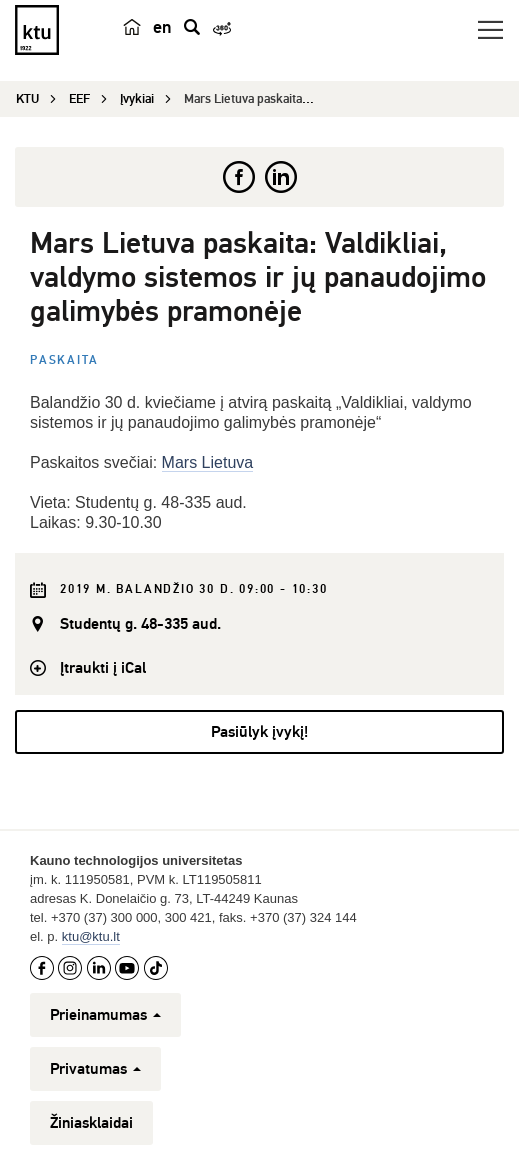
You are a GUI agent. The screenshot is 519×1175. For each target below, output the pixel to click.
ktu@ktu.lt (91, 936)
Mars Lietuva (208, 462)
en (162, 27)
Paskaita (64, 360)
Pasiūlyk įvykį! (259, 732)
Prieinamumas (105, 1015)
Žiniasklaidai (91, 1123)
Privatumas (95, 1069)
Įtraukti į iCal (103, 668)
